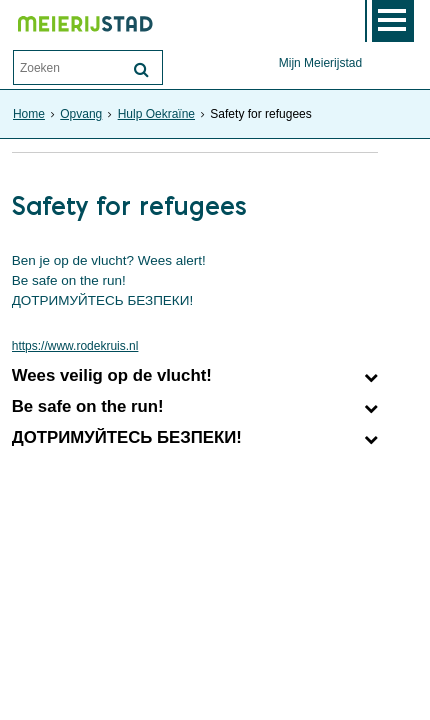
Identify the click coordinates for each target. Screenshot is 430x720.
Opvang (81, 114)
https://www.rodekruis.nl (75, 346)
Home (29, 114)
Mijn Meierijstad (320, 63)
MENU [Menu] (393, 21)
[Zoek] (142, 69)
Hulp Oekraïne (156, 114)
